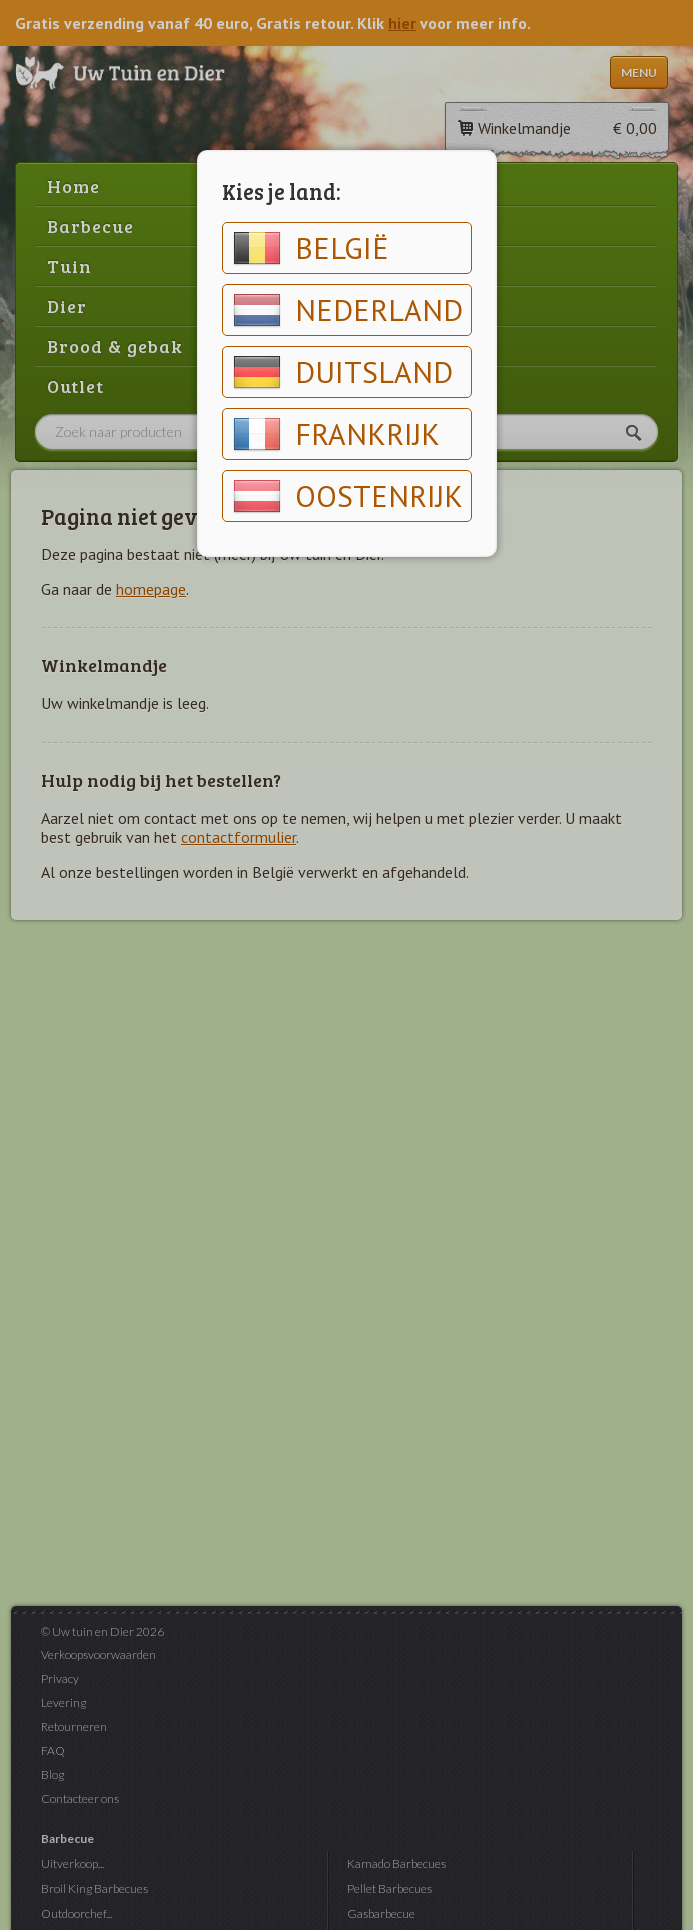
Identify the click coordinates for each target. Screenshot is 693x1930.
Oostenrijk (348, 496)
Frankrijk (336, 434)
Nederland (348, 310)
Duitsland (343, 372)
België (311, 248)
